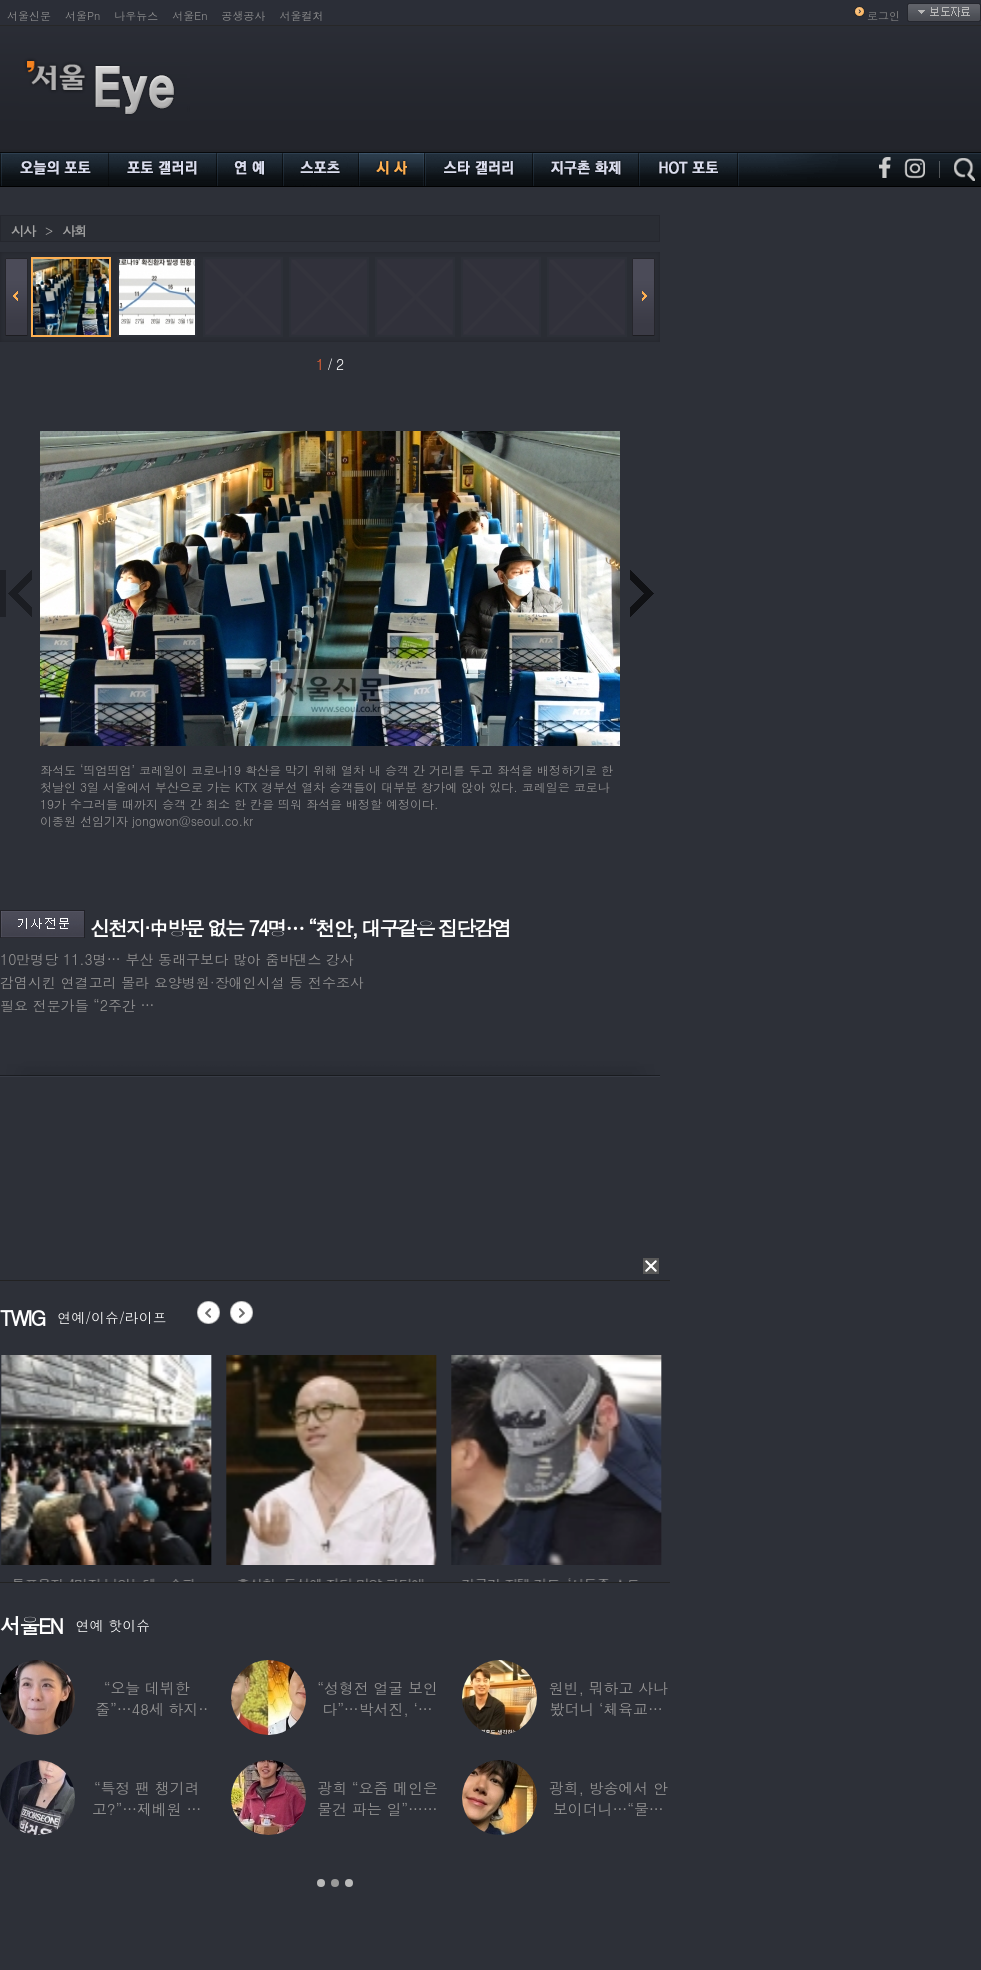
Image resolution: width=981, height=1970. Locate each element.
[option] (136, 1457)
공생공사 (244, 15)
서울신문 (29, 15)
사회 (74, 230)
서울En (189, 15)
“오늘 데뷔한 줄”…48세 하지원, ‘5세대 (146, 1708)
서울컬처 (302, 15)
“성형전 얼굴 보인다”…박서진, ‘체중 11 (377, 1708)
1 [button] (321, 1883)
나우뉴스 (136, 15)
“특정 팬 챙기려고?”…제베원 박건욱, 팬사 (146, 1808)
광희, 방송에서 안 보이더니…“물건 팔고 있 (608, 1808)
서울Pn (82, 15)
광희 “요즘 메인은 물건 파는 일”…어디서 (377, 1808)
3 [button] (349, 1883)
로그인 (883, 15)
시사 (23, 230)
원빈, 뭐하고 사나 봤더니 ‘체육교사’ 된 (608, 1708)
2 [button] (335, 1883)
